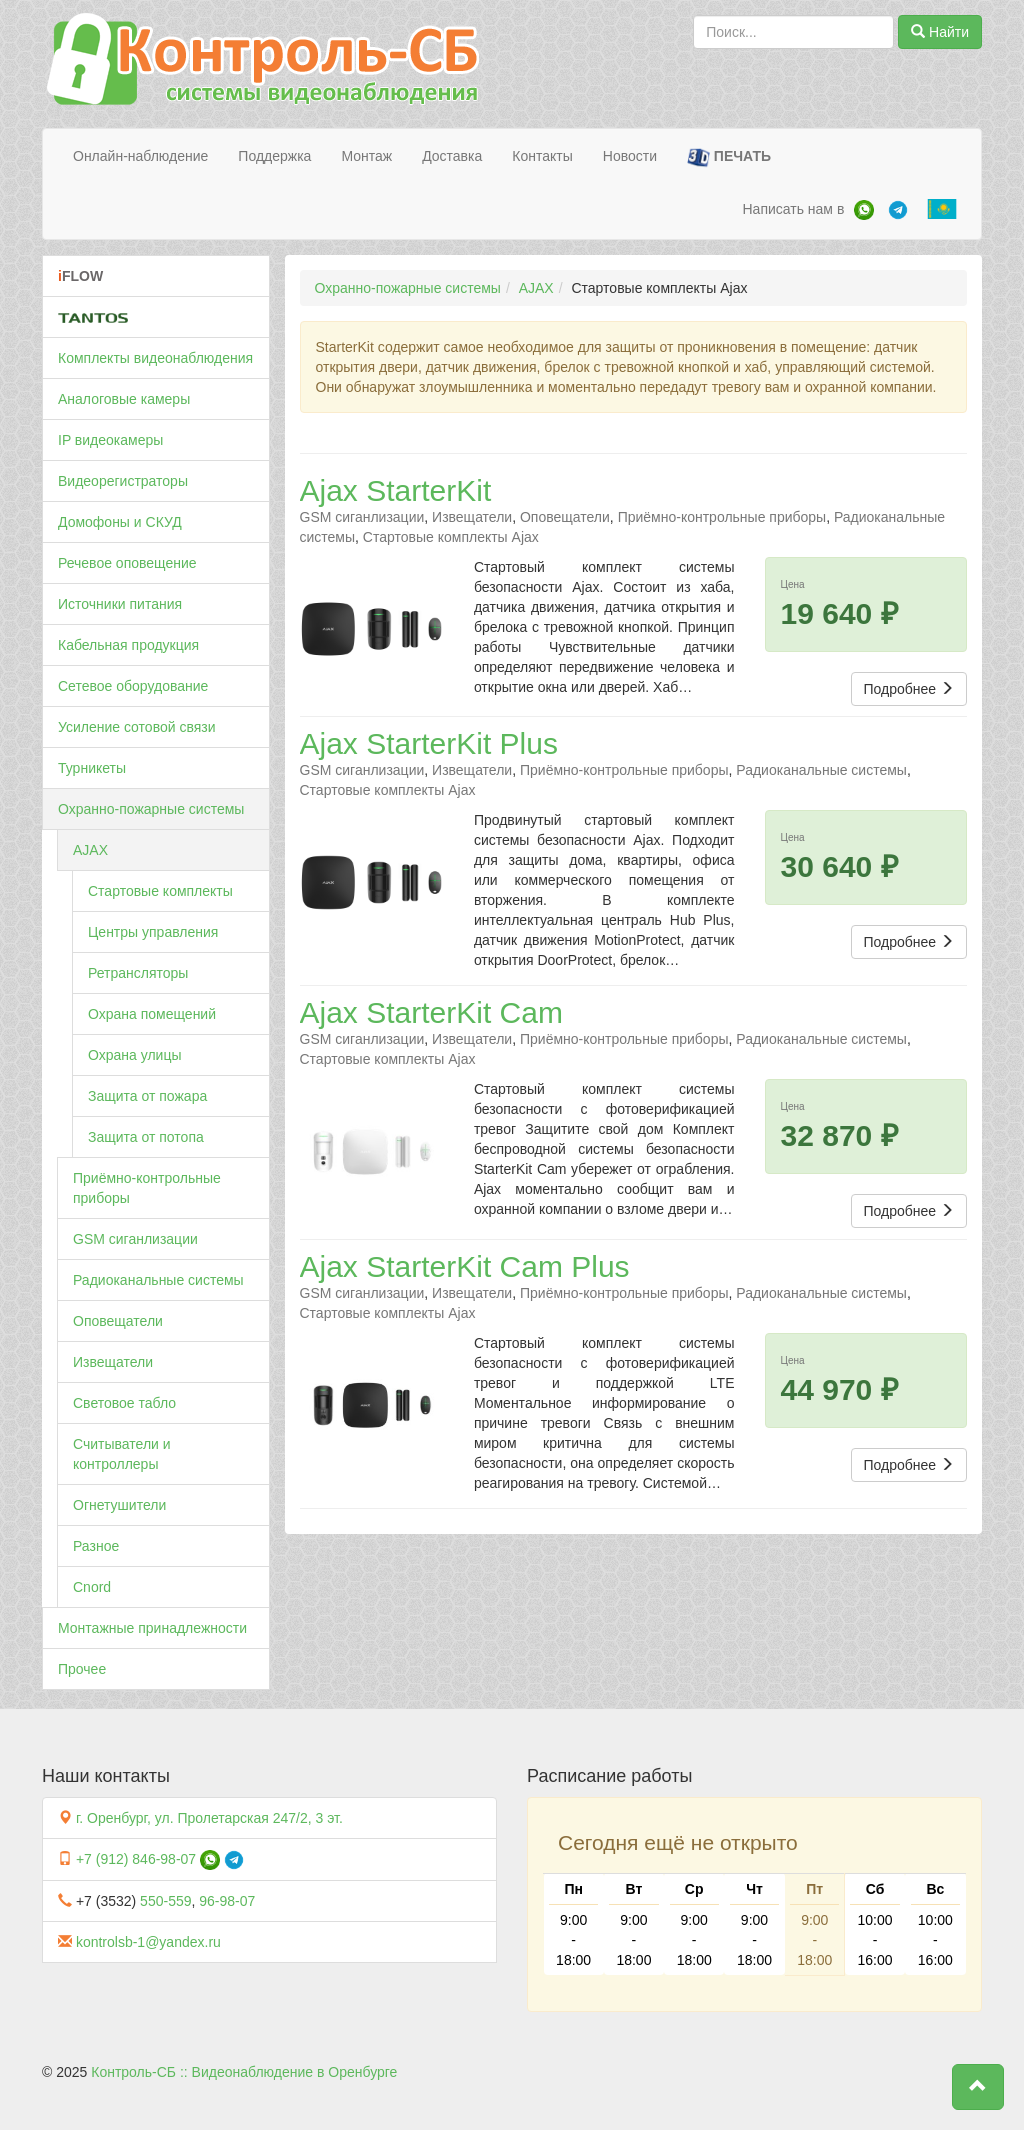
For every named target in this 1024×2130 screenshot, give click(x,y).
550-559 (165, 1901)
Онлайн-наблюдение (140, 156)
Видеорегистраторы (123, 481)
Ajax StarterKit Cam (431, 1012)
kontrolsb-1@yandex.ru (148, 1942)
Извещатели (113, 1362)
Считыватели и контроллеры (122, 1454)
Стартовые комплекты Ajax (451, 537)
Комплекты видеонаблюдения (155, 358)
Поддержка (274, 156)
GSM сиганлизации (135, 1239)
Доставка (452, 156)
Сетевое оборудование (133, 686)
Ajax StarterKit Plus (429, 743)
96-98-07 (227, 1901)
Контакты (542, 156)
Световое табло (124, 1403)
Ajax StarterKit (396, 490)
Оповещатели (118, 1321)
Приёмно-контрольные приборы (147, 1188)
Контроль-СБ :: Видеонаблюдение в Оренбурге (244, 2072)
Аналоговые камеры (124, 399)
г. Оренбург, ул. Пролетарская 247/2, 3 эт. (209, 1818)
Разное (96, 1546)
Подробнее (909, 689)
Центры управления (153, 932)
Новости (630, 156)
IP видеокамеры (110, 440)
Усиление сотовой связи (137, 727)
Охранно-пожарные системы (151, 809)
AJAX (90, 850)
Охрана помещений (152, 1014)
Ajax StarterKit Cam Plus (465, 1266)
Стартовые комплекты (160, 891)
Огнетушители (119, 1505)
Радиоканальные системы (158, 1280)
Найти (940, 32)
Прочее (82, 1669)
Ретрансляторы (138, 973)
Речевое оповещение (127, 563)
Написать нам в (793, 209)
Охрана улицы (134, 1055)
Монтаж (366, 156)
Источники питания (120, 604)
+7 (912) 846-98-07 (136, 1859)
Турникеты (92, 768)
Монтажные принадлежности (152, 1628)
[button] (978, 2087)
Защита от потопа (146, 1137)
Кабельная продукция (128, 645)
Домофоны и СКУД (120, 522)
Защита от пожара (147, 1096)
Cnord (92, 1587)
